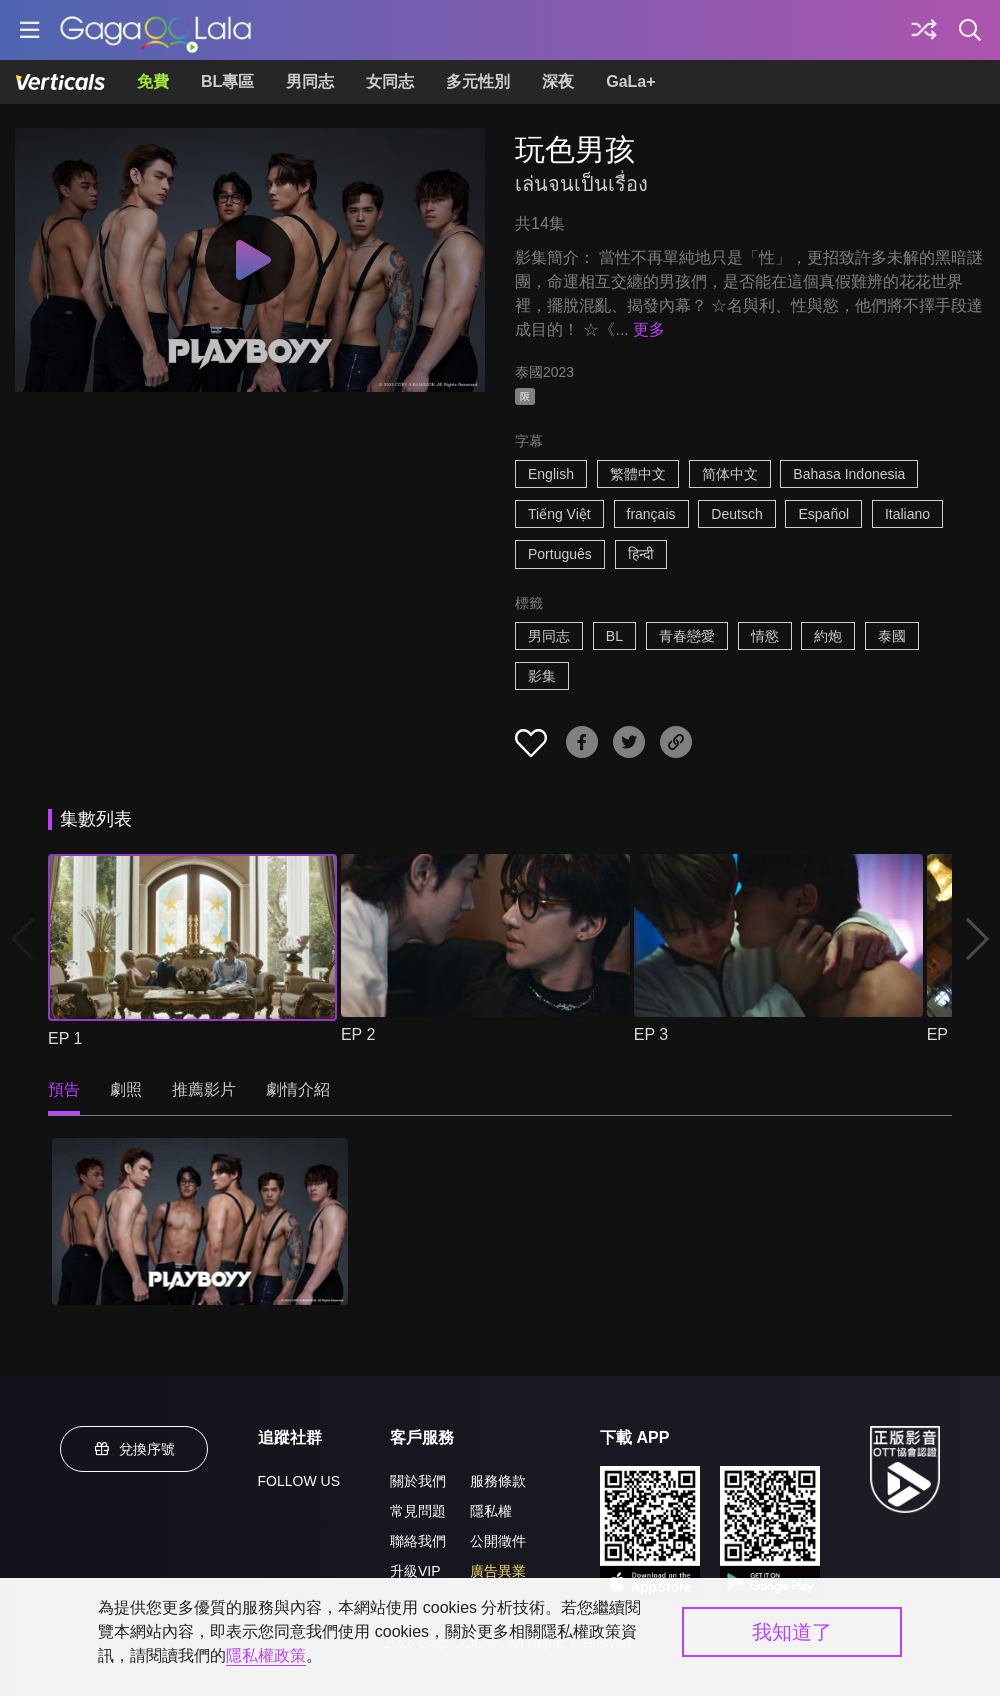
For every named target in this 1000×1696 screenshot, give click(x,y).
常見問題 (418, 1511)
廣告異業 (498, 1571)
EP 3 (651, 1034)
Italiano (907, 514)
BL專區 (227, 81)
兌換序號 (134, 1449)
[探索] (924, 30)
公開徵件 (498, 1541)
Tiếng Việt (559, 514)
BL (614, 636)
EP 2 (358, 1034)
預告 (64, 1089)
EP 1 (65, 1038)
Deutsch (736, 514)
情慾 (765, 636)
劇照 (126, 1089)
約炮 (828, 636)
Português (560, 554)
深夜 (558, 81)
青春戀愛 (687, 636)
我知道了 (792, 1632)
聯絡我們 (418, 1541)
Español (823, 514)
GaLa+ (630, 81)
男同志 (310, 81)
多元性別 (478, 81)
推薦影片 (204, 1089)
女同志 (390, 81)
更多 (649, 329)
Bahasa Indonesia (849, 474)
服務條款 (498, 1481)
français (651, 514)
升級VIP (415, 1571)
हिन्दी (641, 554)
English (551, 474)
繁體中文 (638, 474)
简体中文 (730, 474)
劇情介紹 (298, 1089)
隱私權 (491, 1511)
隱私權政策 (266, 1655)
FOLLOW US (299, 1481)
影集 (542, 676)
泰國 (892, 636)
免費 (153, 81)
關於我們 (418, 1481)
